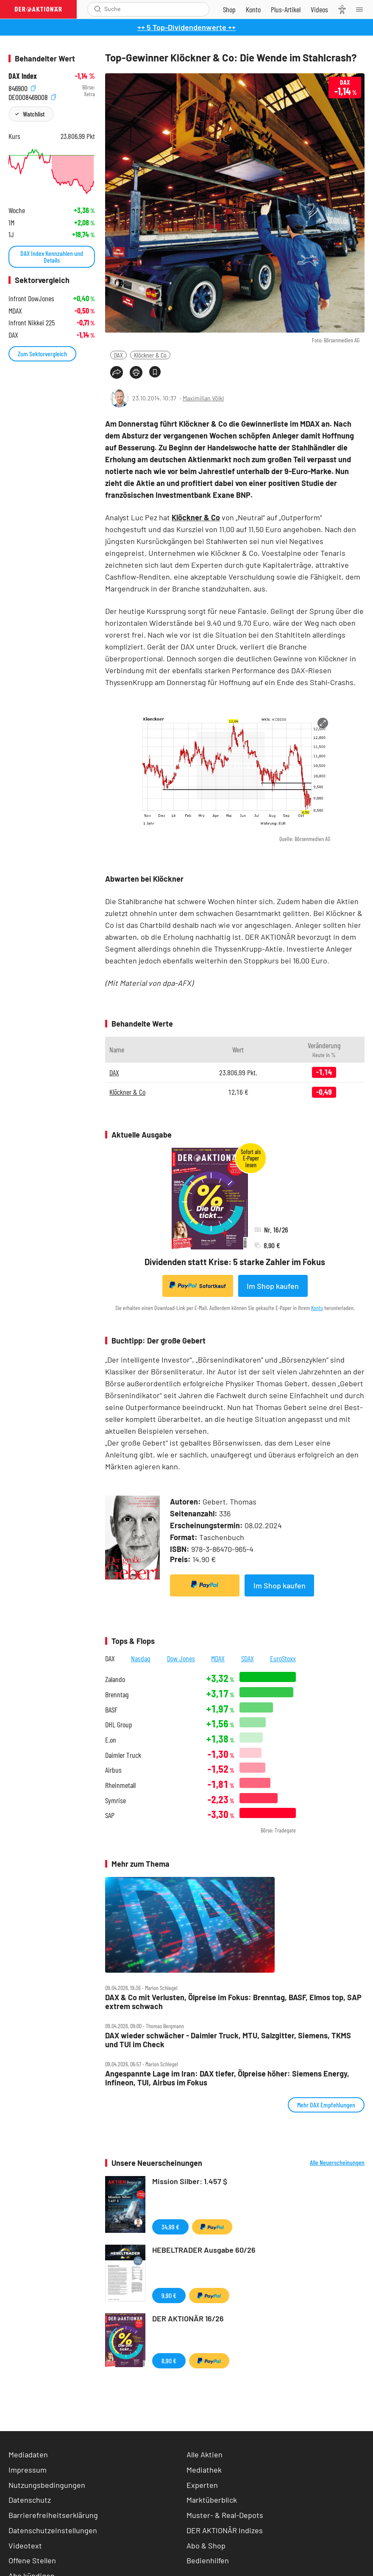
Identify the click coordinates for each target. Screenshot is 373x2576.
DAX (118, 355)
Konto (317, 1307)
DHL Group (118, 1724)
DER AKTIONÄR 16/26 (188, 2318)
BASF (111, 1709)
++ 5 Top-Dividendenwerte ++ (186, 27)
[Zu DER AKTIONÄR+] (286, 9)
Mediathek (204, 2469)
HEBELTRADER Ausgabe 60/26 (204, 2249)
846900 (22, 87)
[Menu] (362, 9)
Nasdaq (140, 1658)
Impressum (27, 2469)
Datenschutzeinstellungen (52, 2530)
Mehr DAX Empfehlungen (326, 2105)
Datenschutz (29, 2499)
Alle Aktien (204, 2454)
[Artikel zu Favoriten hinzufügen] (155, 372)
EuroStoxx (283, 1658)
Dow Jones (181, 1658)
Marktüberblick (211, 2499)
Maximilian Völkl (203, 398)
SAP (109, 1815)
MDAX (218, 1658)
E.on (110, 1739)
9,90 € (168, 2295)
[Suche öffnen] (97, 9)
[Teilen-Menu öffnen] (116, 372)
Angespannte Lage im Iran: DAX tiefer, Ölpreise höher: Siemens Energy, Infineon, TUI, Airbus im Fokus (227, 2078)
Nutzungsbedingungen (46, 2485)
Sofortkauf (198, 1285)
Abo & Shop (205, 2545)
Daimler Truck (123, 1755)
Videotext (25, 2545)
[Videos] (319, 9)
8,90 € (168, 2361)
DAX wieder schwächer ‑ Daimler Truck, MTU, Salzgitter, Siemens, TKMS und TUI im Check (228, 2040)
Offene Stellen (32, 2560)
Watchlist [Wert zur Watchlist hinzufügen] (34, 114)
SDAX (247, 1658)
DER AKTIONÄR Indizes (224, 2530)
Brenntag (116, 1694)
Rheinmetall (120, 1785)
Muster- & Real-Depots (224, 2515)
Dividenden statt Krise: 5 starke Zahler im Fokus (235, 1262)
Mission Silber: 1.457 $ (189, 2181)
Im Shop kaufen (273, 1286)
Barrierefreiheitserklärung (53, 2515)
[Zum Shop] (229, 9)
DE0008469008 (32, 96)
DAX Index (22, 76)
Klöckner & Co (150, 355)
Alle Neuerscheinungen (337, 2162)
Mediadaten (28, 2454)
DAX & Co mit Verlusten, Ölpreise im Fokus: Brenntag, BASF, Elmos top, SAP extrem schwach (233, 2001)
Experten (202, 2485)
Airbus (113, 1769)
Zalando (115, 1679)
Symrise (115, 1800)
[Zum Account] (253, 9)
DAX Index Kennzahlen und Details (51, 256)
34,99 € (170, 2227)
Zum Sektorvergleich (42, 354)
